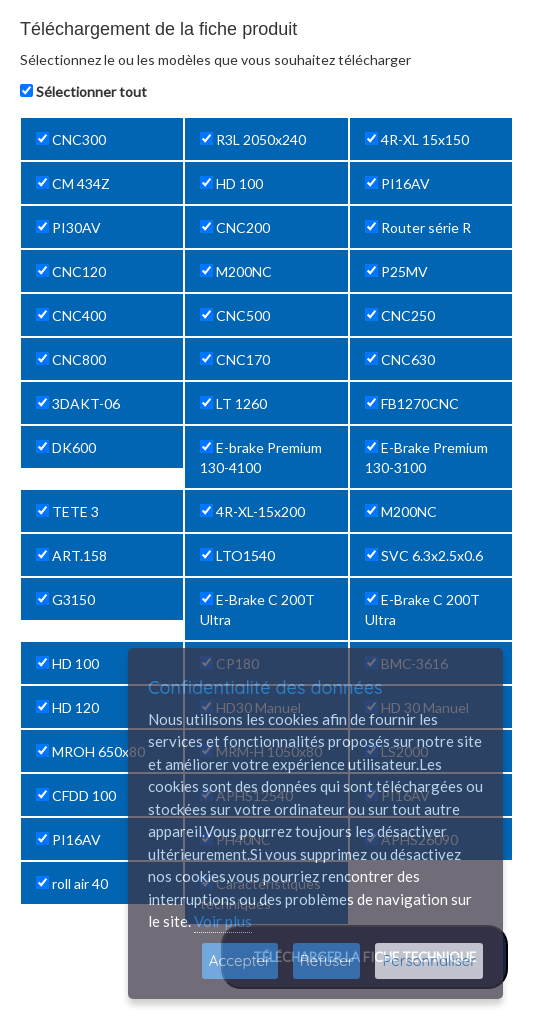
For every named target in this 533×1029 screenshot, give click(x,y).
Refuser (327, 960)
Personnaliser (429, 960)
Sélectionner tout (91, 91)
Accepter (240, 960)
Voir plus (223, 921)
